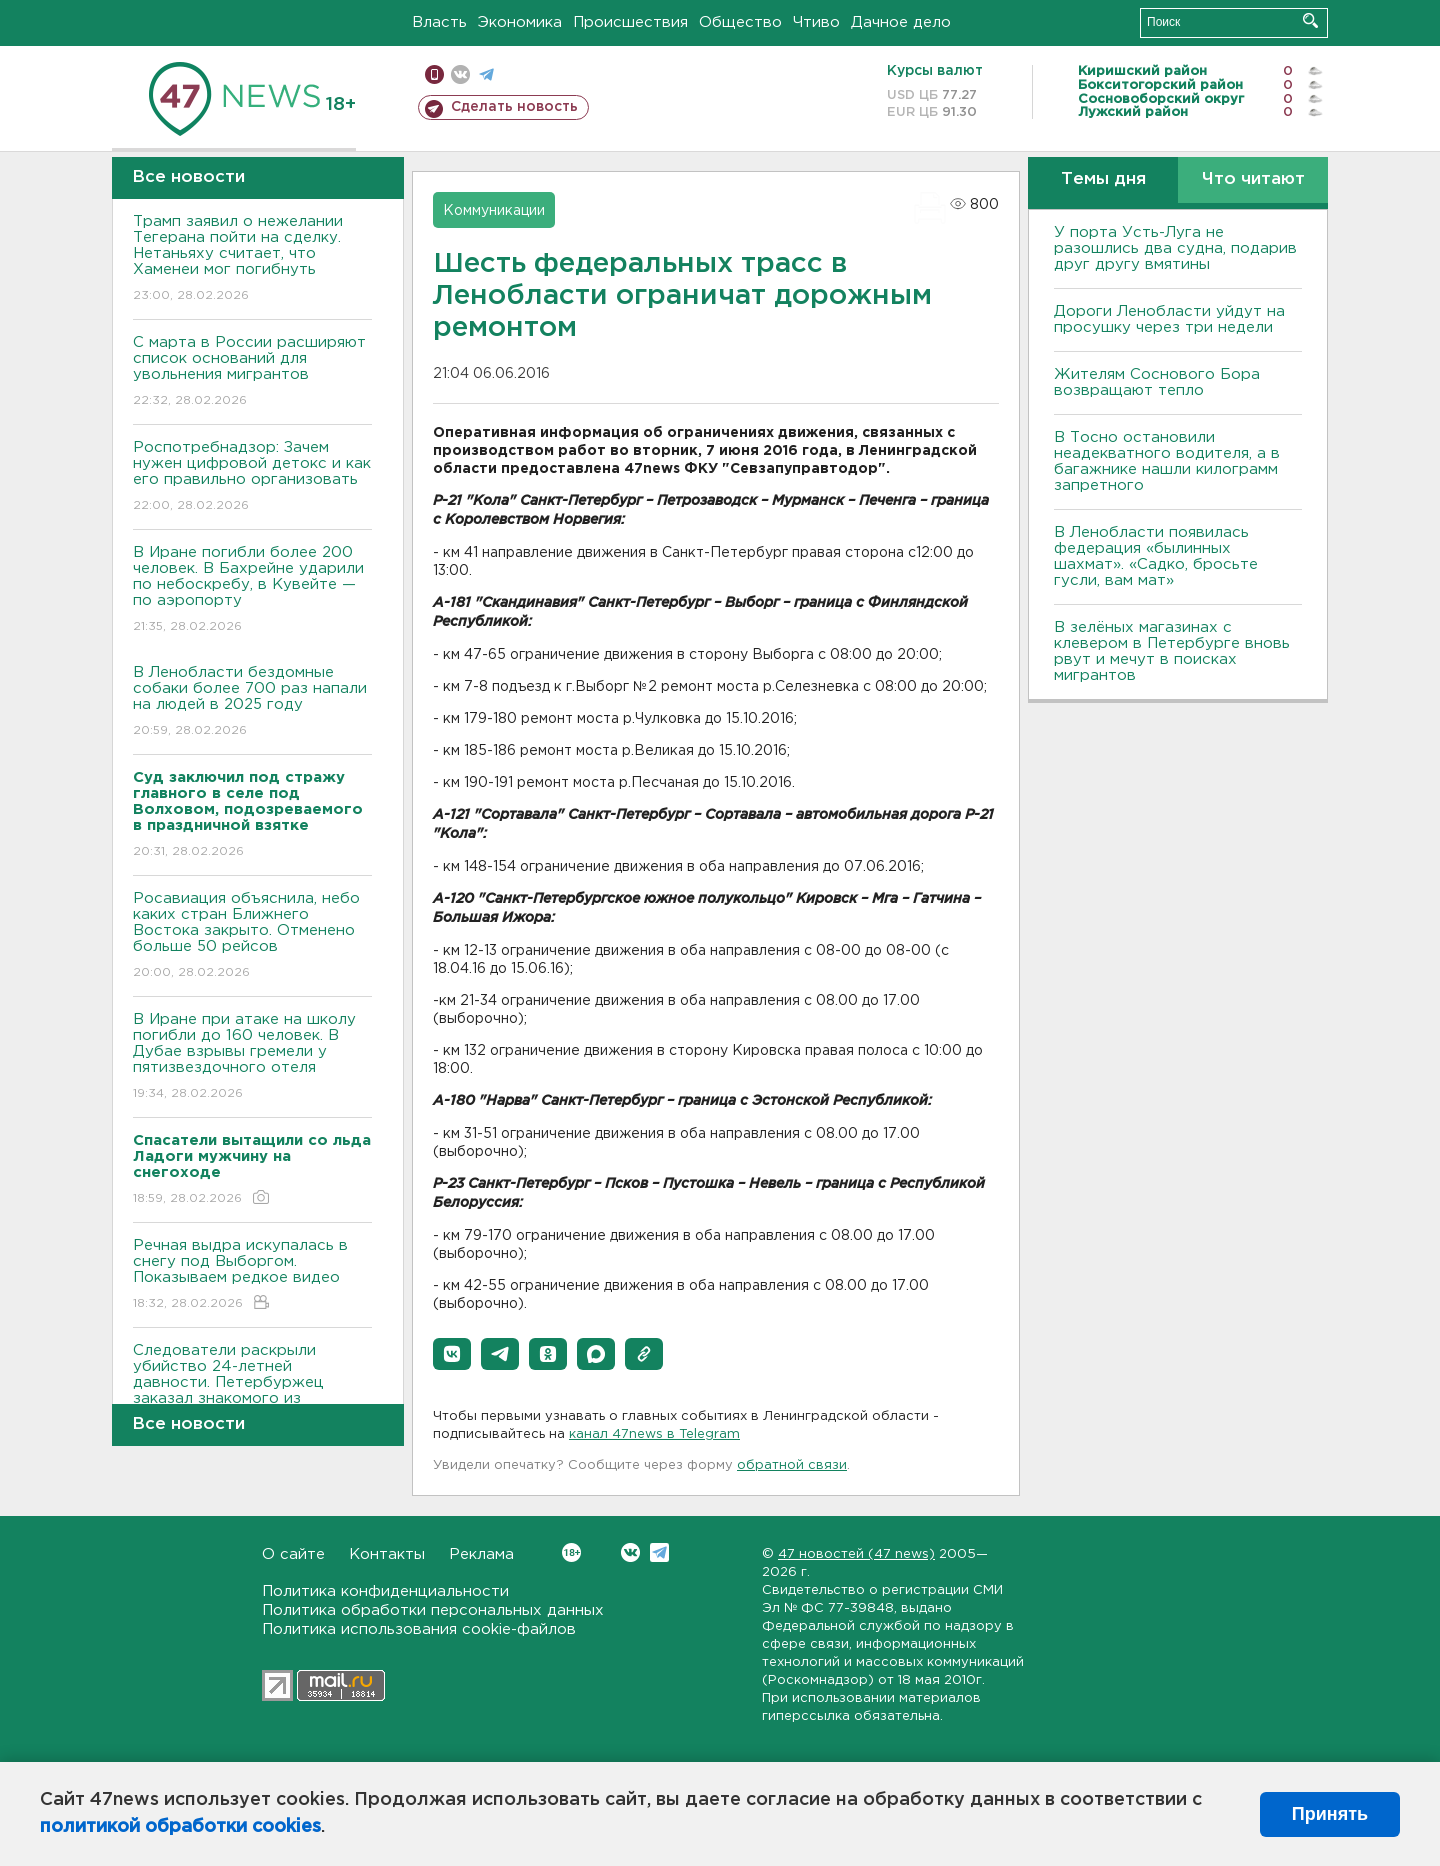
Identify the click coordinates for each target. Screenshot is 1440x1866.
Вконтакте (571, 1552)
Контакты (387, 1554)
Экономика (520, 22)
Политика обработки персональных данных (433, 1610)
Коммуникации (494, 211)
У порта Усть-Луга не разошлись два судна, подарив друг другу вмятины (1175, 248)
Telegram (659, 1552)
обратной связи (792, 1465)
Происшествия (630, 22)
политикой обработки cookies (180, 1827)
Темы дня (1103, 179)
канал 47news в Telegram (654, 1434)
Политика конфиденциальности (385, 1591)
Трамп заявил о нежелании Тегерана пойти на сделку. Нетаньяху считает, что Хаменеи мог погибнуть (252, 259)
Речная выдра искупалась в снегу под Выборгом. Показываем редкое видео (252, 1275)
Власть (439, 22)
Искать (1310, 20)
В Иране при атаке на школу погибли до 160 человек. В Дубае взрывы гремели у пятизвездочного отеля (252, 1057)
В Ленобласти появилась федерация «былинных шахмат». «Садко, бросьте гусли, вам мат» (1156, 556)
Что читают (1253, 179)
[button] (452, 1354)
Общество (740, 22)
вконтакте (460, 74)
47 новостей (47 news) (856, 1554)
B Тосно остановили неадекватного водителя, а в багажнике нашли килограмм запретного (1167, 461)
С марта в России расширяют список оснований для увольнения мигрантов (252, 372)
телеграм (486, 74)
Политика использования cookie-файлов (419, 1629)
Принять (1330, 1814)
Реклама (481, 1554)
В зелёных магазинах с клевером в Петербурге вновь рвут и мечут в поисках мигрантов (1172, 651)
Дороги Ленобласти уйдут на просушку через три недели (1169, 319)
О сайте (293, 1554)
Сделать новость (514, 107)
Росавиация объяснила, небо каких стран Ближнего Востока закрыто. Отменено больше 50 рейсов (252, 936)
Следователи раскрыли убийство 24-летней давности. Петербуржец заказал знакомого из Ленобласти (252, 1396)
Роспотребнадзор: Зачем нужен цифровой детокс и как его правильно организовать (252, 477)
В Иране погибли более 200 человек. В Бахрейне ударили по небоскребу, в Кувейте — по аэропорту (252, 590)
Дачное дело (901, 22)
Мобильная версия (434, 74)
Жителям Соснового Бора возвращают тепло (1157, 382)
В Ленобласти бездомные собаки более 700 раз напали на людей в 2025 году (252, 702)
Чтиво (816, 22)
